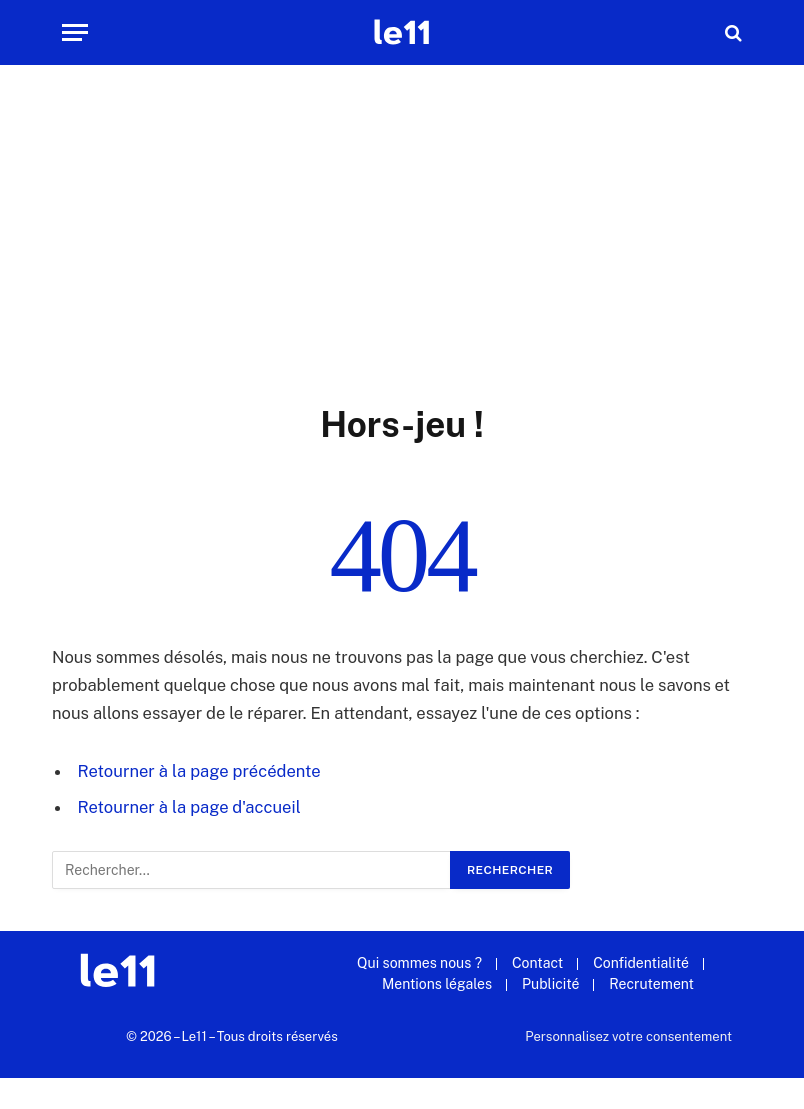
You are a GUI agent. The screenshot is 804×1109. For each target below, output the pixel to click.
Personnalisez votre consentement (628, 1036)
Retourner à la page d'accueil (189, 807)
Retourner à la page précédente (199, 771)
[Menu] (75, 32)
